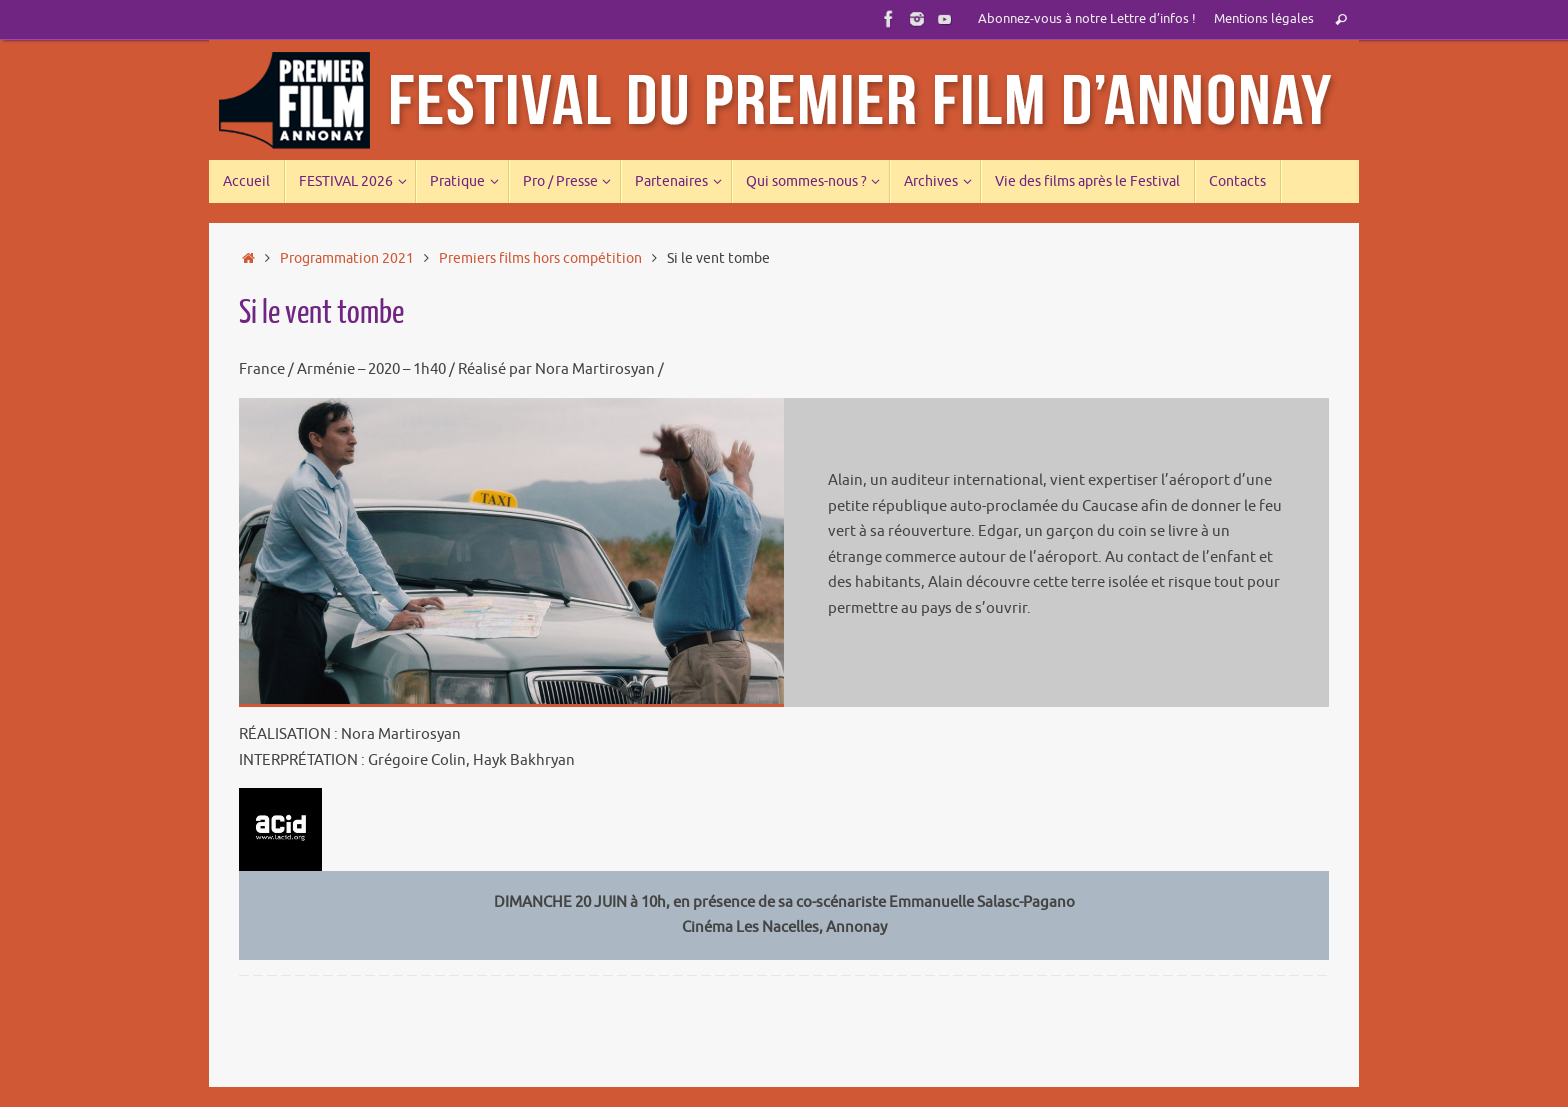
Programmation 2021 (347, 258)
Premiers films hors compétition (540, 258)
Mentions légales (1264, 19)
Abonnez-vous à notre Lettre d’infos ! (1087, 19)
